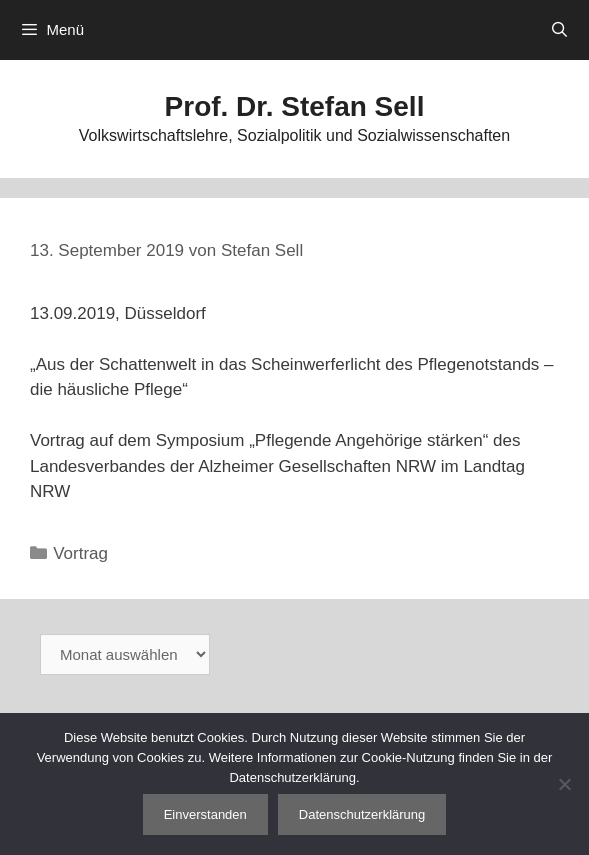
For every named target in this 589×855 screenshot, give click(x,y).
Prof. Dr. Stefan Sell (295, 106)
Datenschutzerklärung (362, 814)
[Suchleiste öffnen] (559, 30)
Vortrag (80, 553)
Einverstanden (205, 814)
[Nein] (564, 784)
